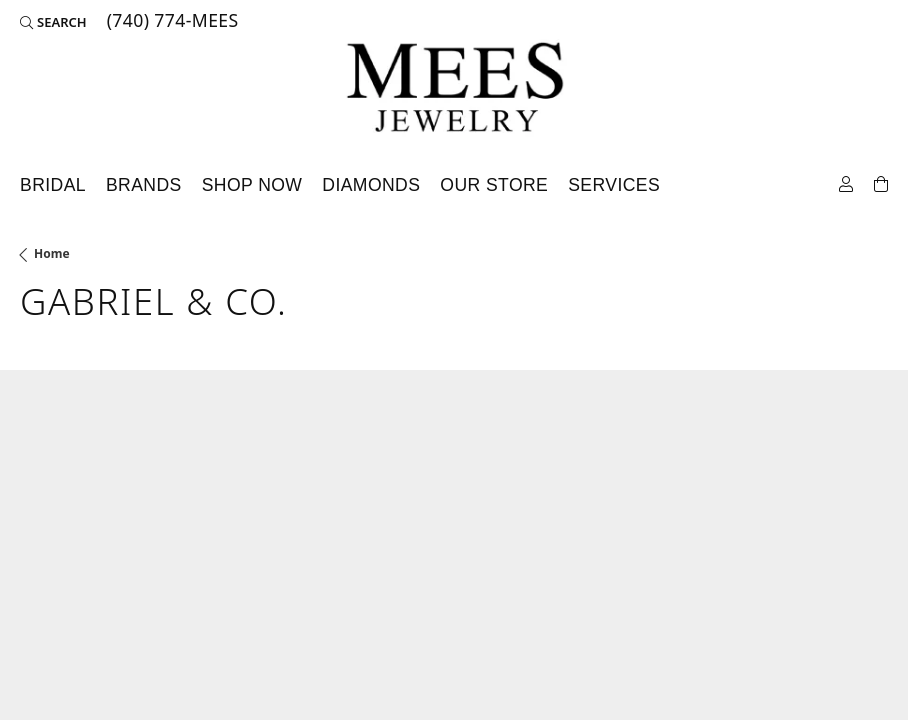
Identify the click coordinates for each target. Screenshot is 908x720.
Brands (144, 185)
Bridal (53, 185)
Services (614, 185)
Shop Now (252, 185)
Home (52, 253)
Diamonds (371, 185)
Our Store (494, 185)
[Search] (53, 22)
